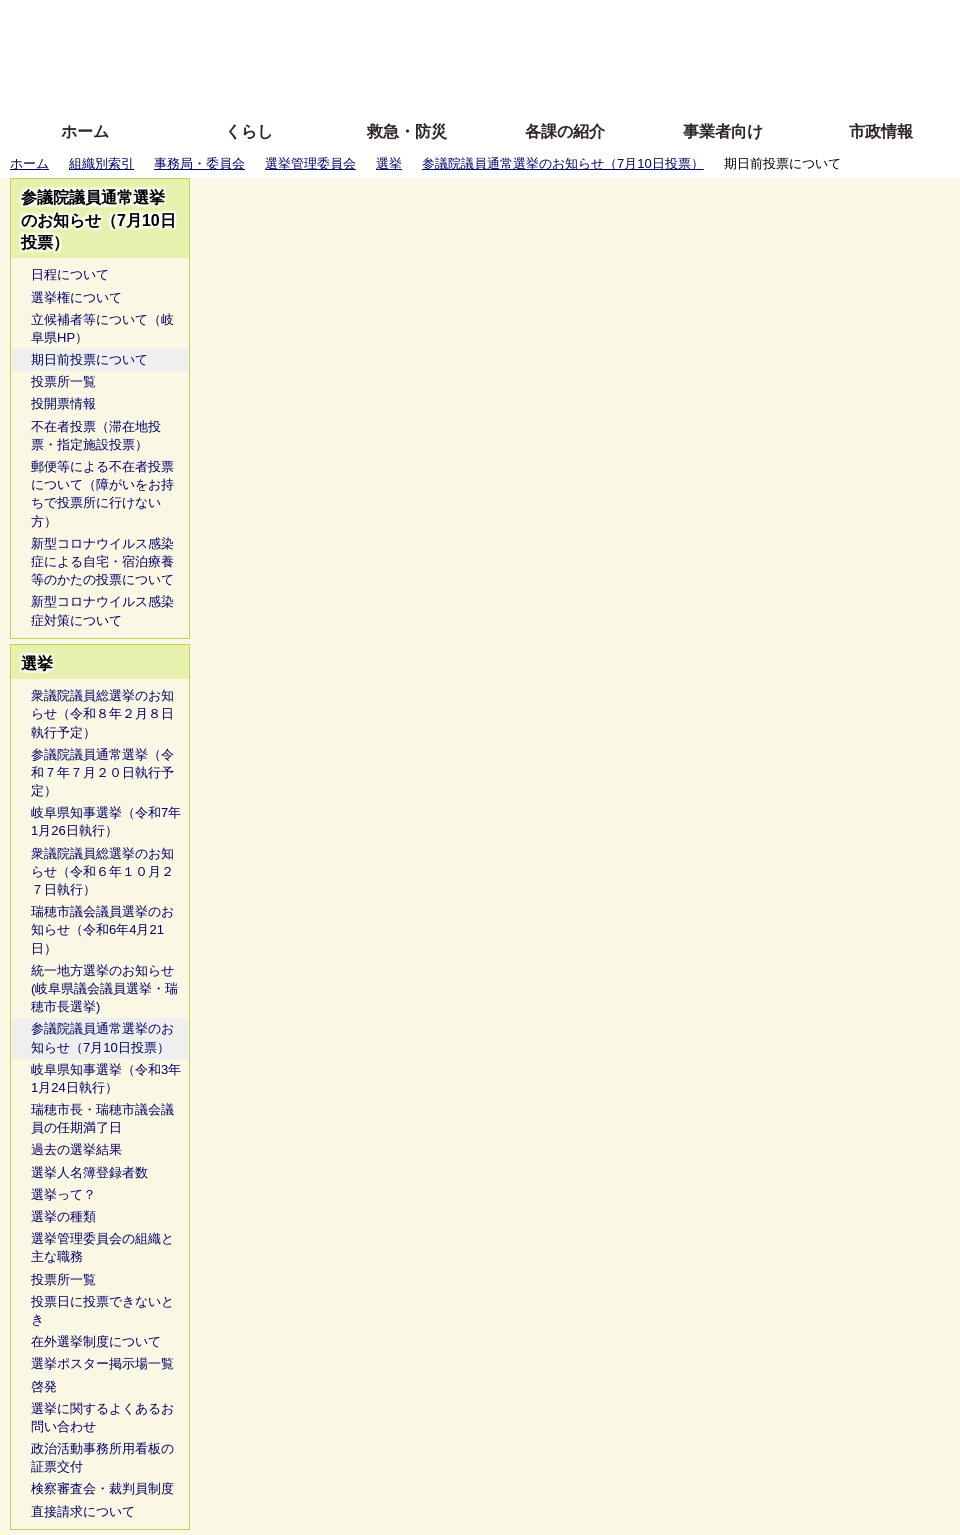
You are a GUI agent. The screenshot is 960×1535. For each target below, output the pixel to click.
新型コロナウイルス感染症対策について (102, 610)
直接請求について (83, 1511)
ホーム (85, 131)
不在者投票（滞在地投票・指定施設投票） (96, 435)
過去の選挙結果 (76, 1149)
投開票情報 (63, 403)
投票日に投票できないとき (102, 1310)
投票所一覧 (63, 381)
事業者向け (723, 131)
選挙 (389, 163)
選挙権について (76, 297)
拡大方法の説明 (334, 82)
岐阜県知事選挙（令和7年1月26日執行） (106, 821)
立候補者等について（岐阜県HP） (102, 328)
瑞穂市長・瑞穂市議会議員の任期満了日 (102, 1118)
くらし (249, 131)
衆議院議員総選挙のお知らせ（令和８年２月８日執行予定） (102, 713)
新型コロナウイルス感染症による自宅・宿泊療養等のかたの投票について (102, 561)
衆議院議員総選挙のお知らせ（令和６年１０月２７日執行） (102, 871)
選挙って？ (63, 1194)
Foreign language (350, 52)
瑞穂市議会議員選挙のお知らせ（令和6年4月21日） (102, 929)
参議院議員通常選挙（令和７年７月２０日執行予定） (102, 772)
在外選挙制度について (96, 1341)
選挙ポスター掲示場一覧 (102, 1363)
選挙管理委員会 (310, 163)
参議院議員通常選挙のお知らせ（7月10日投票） (563, 163)
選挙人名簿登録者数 (89, 1172)
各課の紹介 (565, 131)
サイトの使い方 (457, 82)
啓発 (44, 1386)
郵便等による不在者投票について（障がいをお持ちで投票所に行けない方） (102, 494)
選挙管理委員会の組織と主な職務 (102, 1247)
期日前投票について (89, 359)
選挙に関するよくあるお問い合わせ (102, 1417)
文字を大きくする (497, 52)
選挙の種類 (63, 1216)
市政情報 (881, 131)
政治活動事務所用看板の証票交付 (102, 1457)
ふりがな (320, 22)
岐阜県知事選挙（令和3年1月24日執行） (106, 1078)
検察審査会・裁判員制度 (102, 1488)
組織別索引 (101, 163)
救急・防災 (407, 131)
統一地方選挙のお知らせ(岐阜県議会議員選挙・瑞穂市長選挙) (104, 988)
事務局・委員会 (199, 163)
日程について (70, 274)
